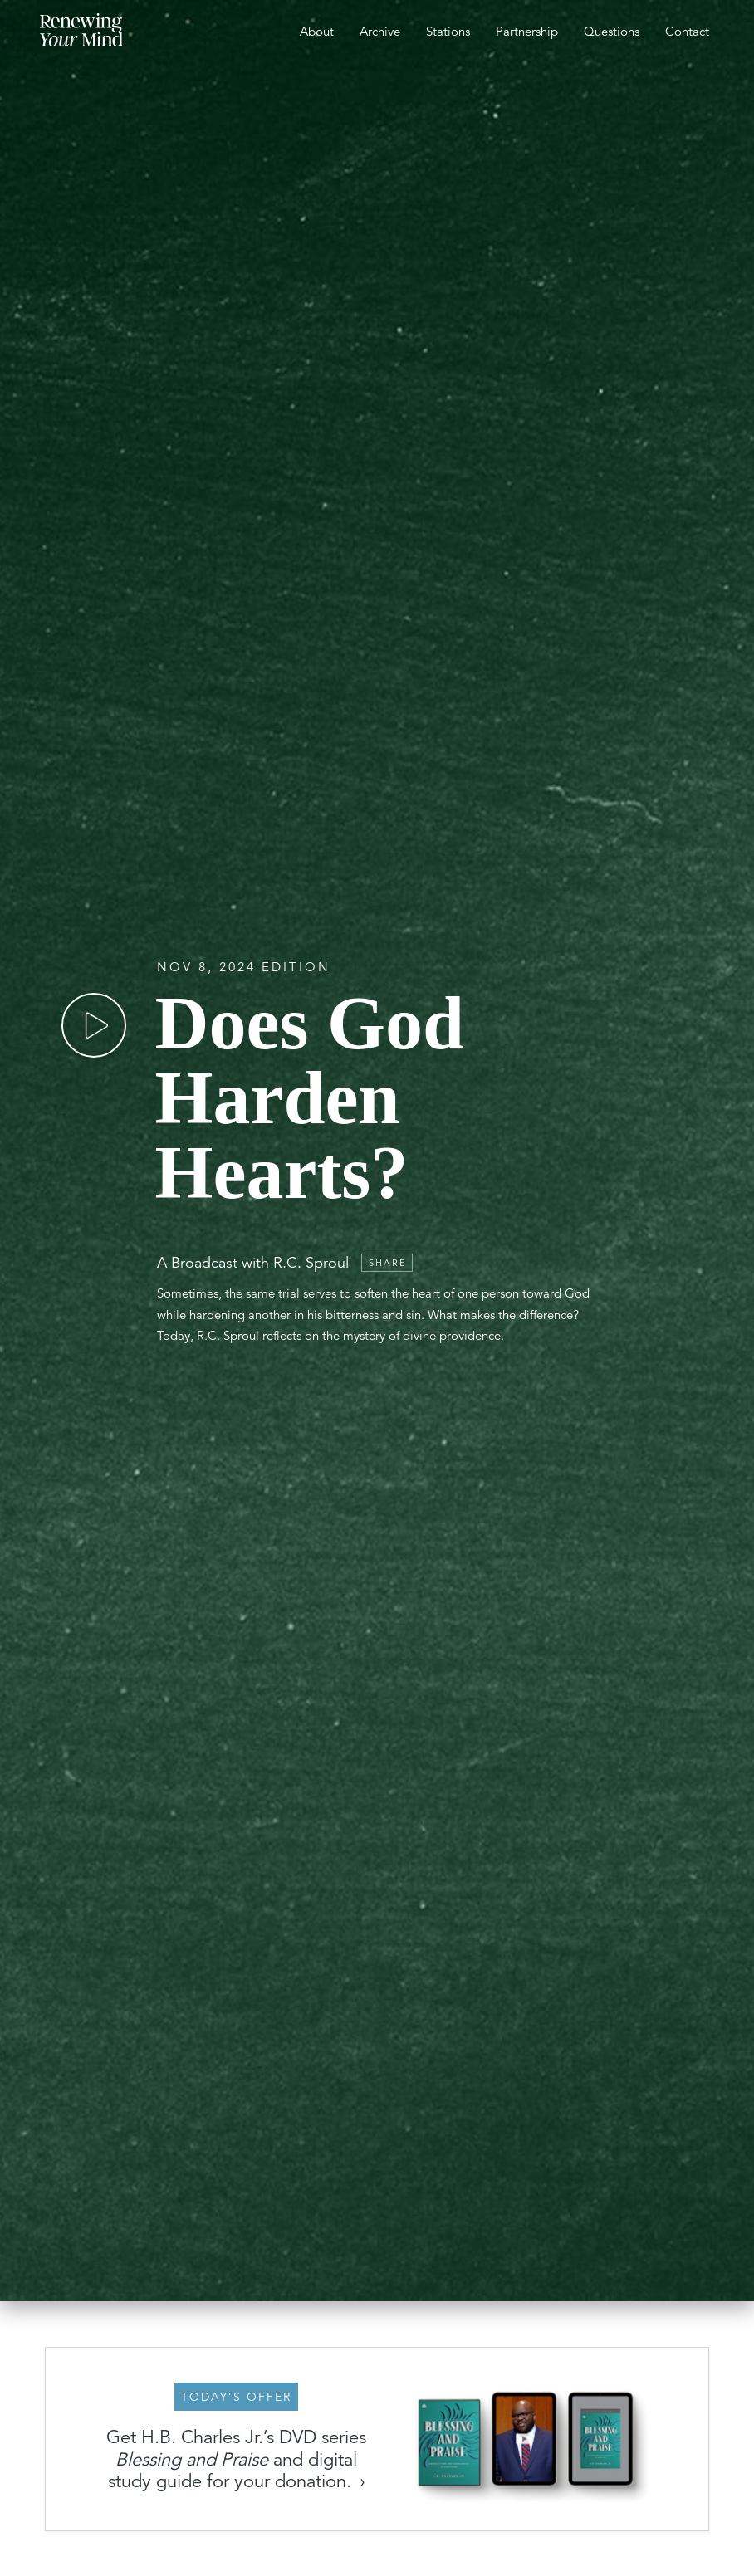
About (317, 31)
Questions (611, 31)
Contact (687, 31)
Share (388, 1262)
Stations (448, 31)
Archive (380, 31)
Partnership (527, 31)
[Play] (93, 1025)
